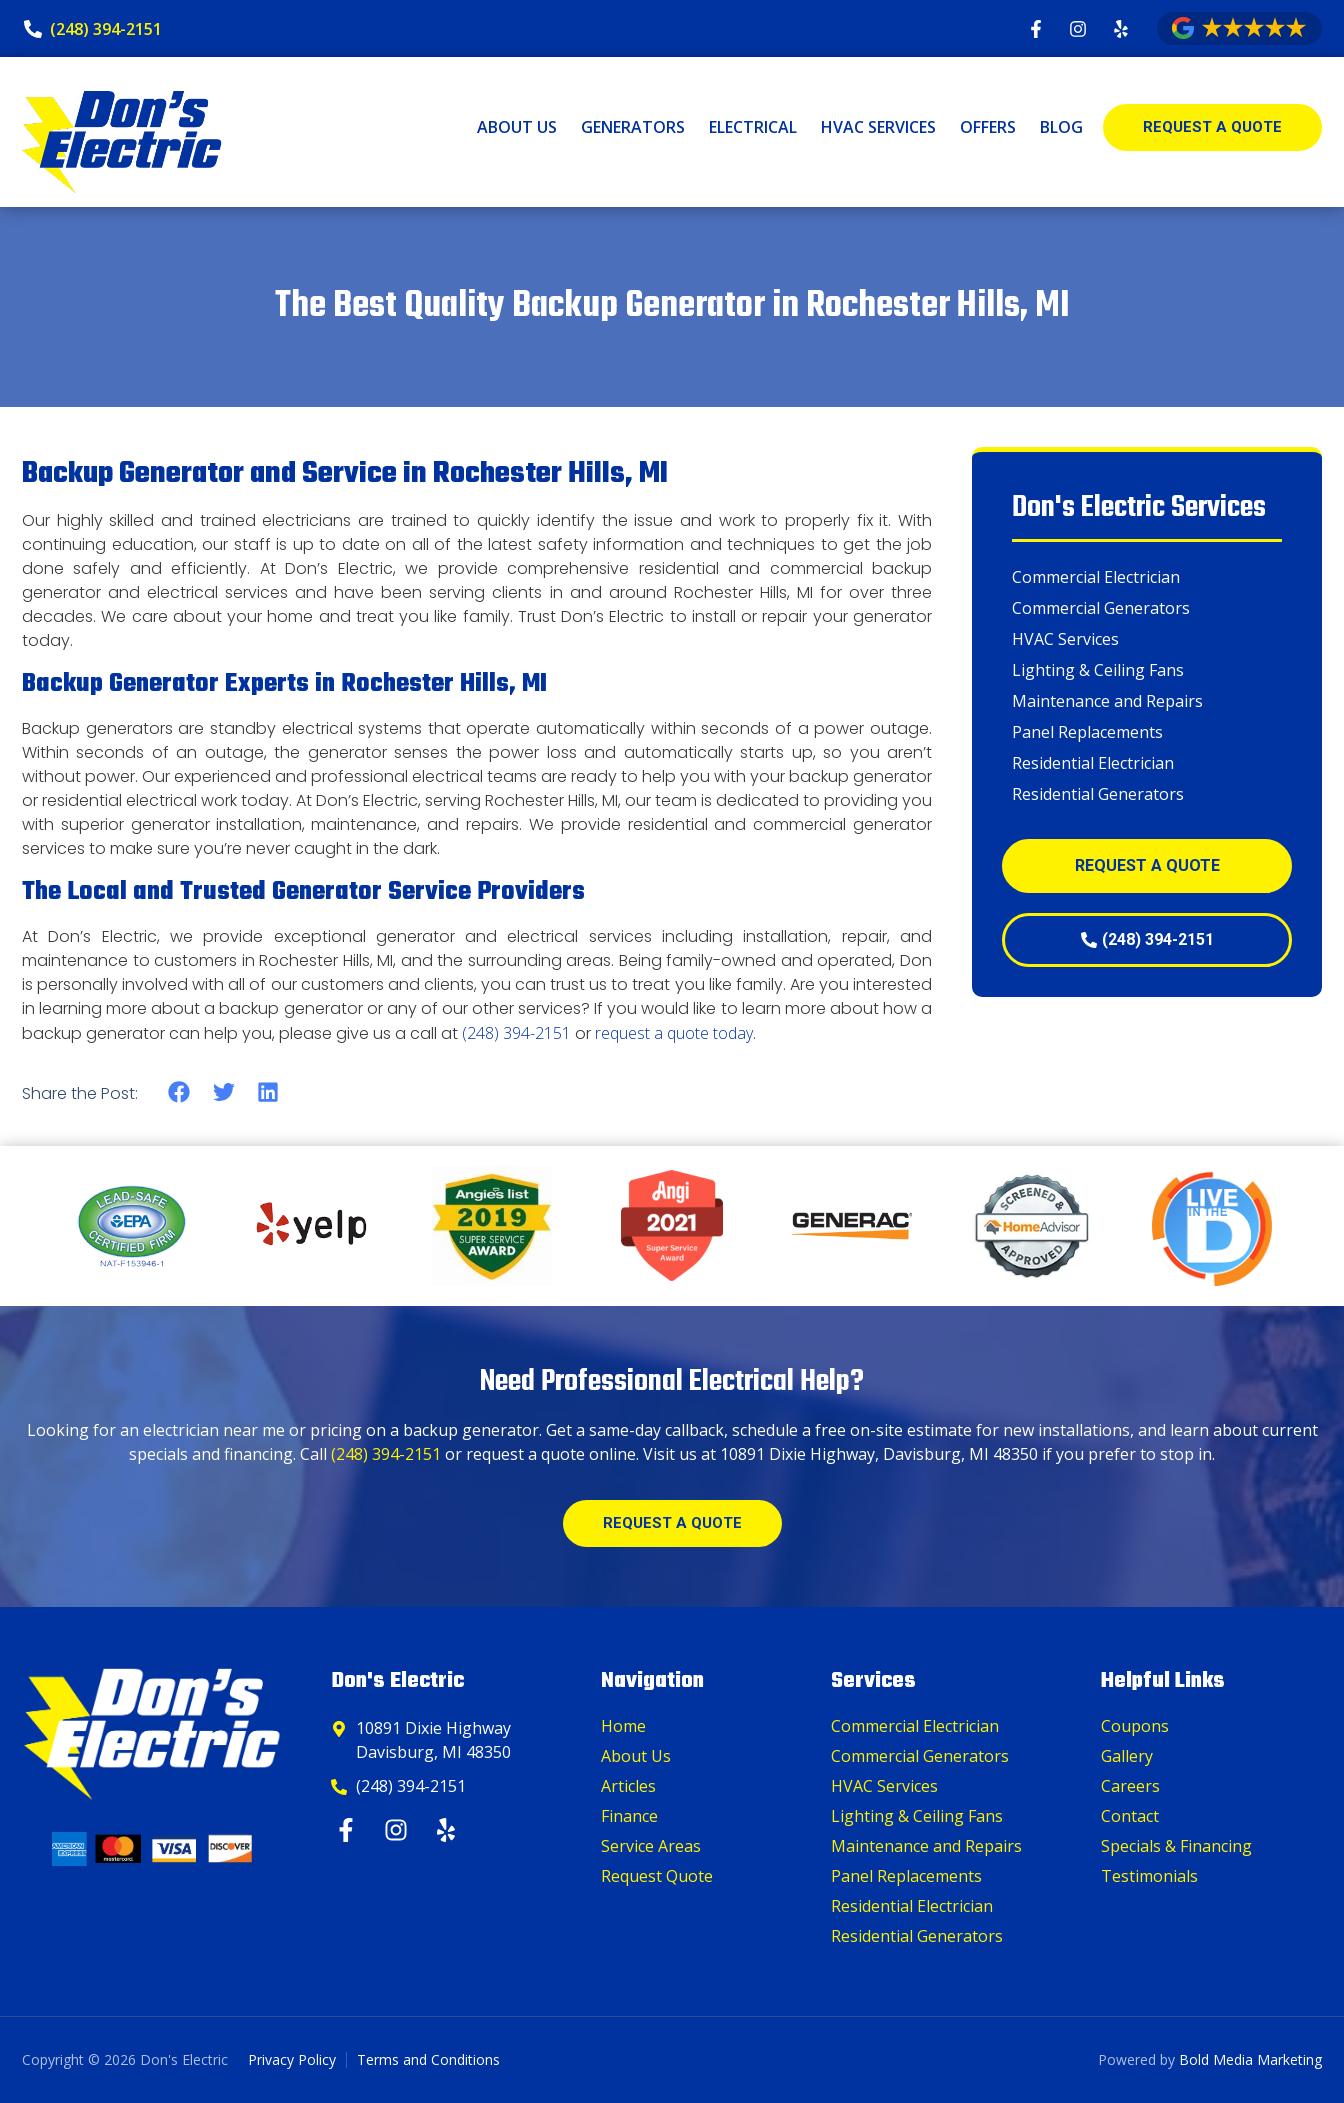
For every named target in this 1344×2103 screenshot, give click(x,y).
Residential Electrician (1093, 763)
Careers (1130, 1786)
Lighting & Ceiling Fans (1098, 670)
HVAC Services (878, 127)
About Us (517, 127)
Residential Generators (1098, 794)
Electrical (753, 127)
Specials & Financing (1176, 1846)
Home (623, 1726)
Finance (629, 1816)
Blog (1061, 127)
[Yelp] (448, 1830)
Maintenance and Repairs (1107, 701)
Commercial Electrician (1096, 577)
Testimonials (1149, 1876)
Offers (988, 127)
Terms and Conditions (428, 2059)
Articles (628, 1786)
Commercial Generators (1101, 608)
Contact (1130, 1816)
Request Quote (657, 1876)
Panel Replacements (1087, 732)
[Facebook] (348, 1830)
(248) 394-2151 (516, 1033)
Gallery (1127, 1756)
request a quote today (674, 1033)
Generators (633, 127)
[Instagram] (398, 1830)
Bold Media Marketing (1250, 2059)
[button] (179, 1092)
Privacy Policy (292, 2059)
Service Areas (651, 1846)
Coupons (1135, 1726)
